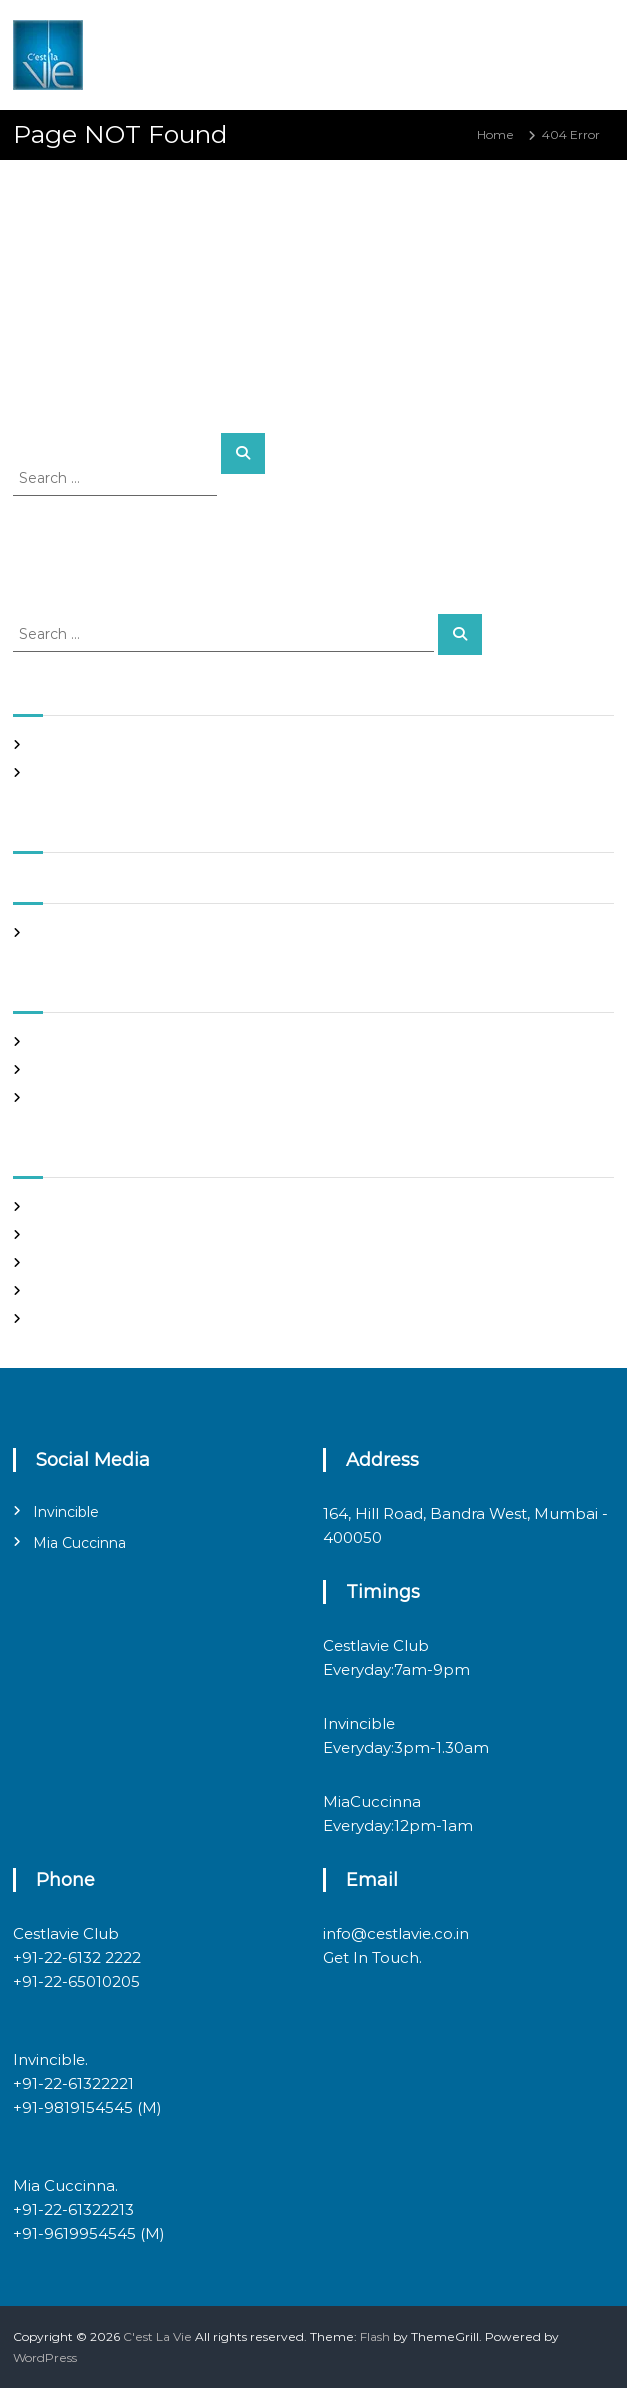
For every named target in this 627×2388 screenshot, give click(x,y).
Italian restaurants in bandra (116, 772)
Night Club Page (82, 744)
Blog (46, 1041)
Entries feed (69, 1262)
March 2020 (69, 932)
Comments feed (82, 1290)
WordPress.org (76, 1318)
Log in (51, 1234)
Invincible (66, 1512)
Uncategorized (77, 1097)
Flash (375, 2336)
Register (58, 1206)
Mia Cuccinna (79, 1543)
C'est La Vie (157, 2336)
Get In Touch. (372, 1957)
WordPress (45, 2357)
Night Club (65, 1069)
